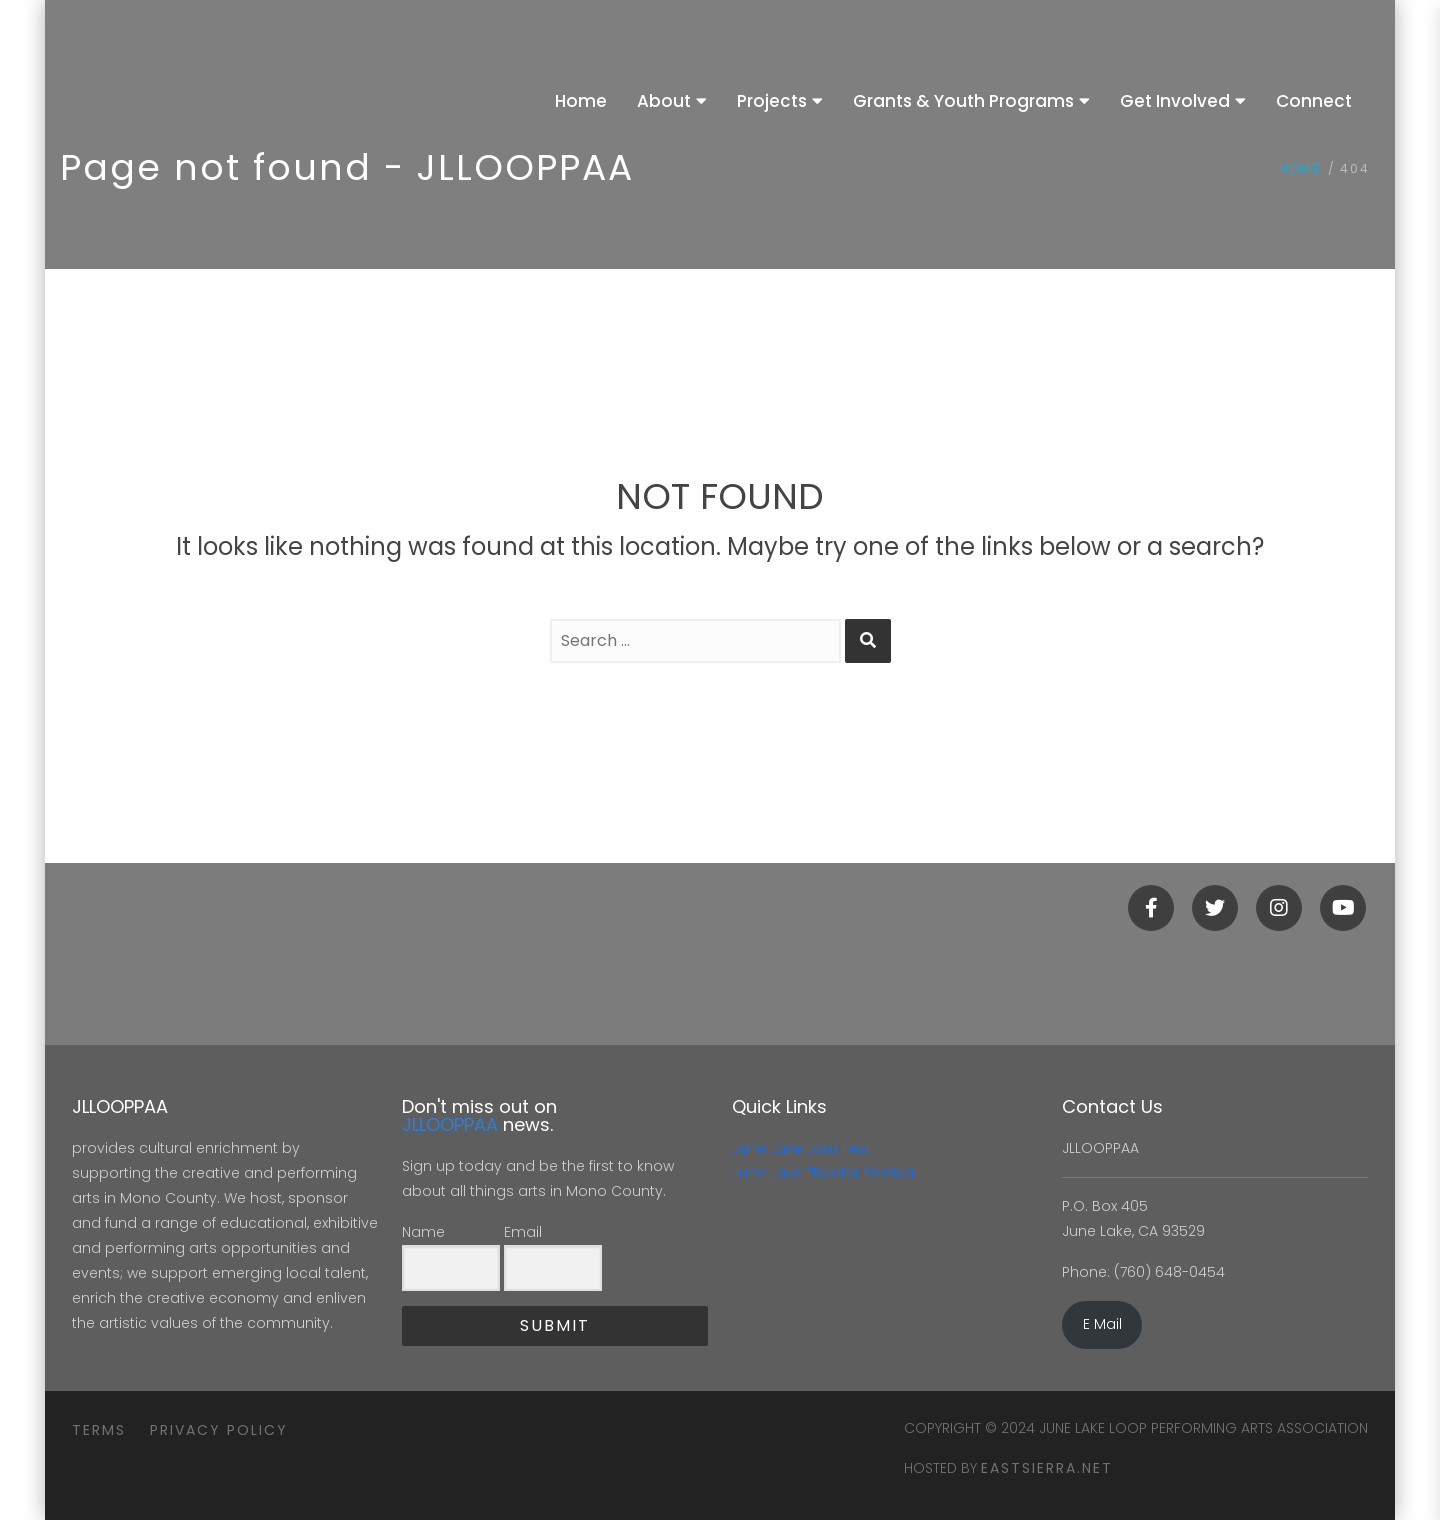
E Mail (1102, 1324)
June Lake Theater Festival (824, 1173)
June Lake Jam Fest (801, 1148)
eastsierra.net (1047, 1468)
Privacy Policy (219, 1430)
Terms (99, 1430)
